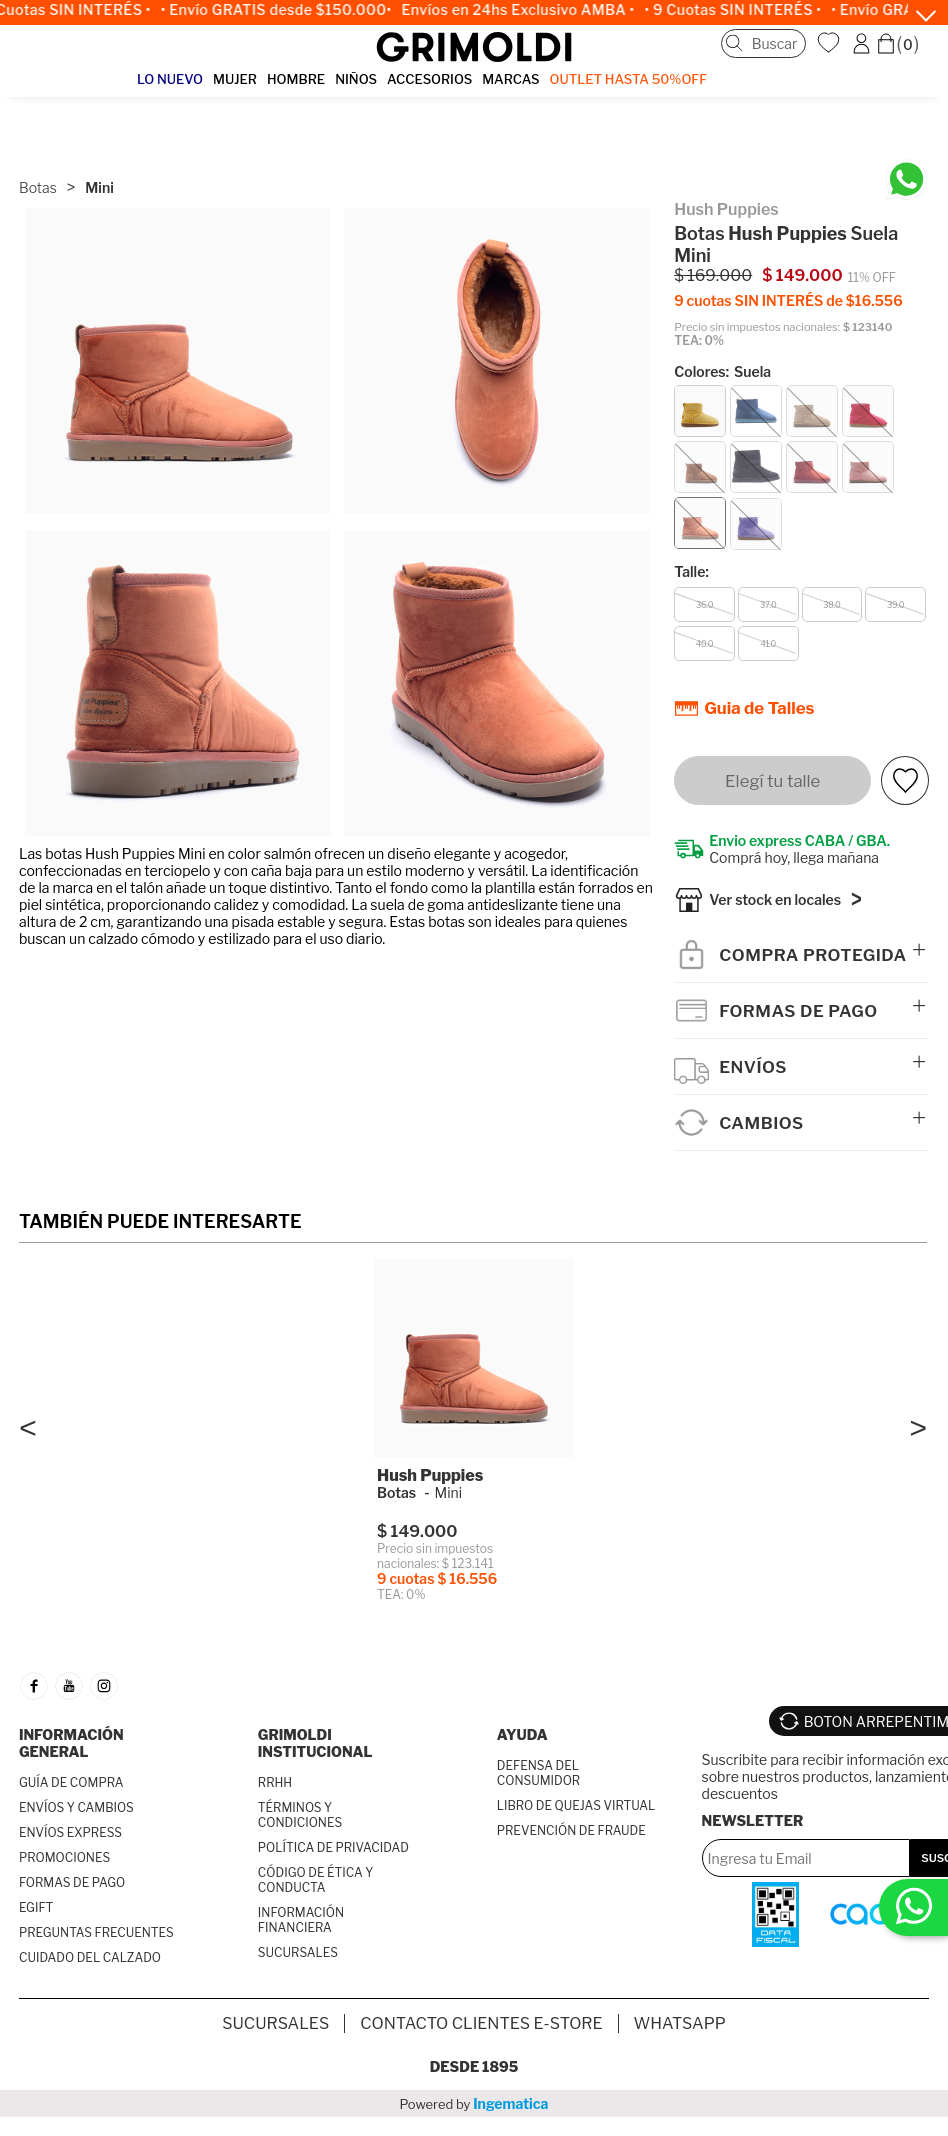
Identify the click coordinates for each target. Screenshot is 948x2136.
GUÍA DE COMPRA (71, 1786)
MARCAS (510, 79)
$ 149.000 (802, 275)
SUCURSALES (298, 1956)
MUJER (235, 79)
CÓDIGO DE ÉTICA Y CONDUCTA (316, 1884)
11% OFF (872, 278)
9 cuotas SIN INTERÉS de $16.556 (788, 300)
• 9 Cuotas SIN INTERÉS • (742, 10)
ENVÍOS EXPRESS (70, 1836)
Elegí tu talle (772, 781)
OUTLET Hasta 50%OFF (629, 79)
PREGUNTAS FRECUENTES (96, 1936)
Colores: (722, 371)
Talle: (691, 571)
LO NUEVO (170, 79)
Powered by (474, 2107)
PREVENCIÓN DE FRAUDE (571, 1834)
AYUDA (522, 1738)
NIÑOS (356, 79)
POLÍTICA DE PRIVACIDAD (333, 1851)
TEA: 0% (699, 340)
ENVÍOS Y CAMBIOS (76, 1811)
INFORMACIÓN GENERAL (71, 1747)
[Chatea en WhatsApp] (906, 179)
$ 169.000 (713, 275)
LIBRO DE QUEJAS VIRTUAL (576, 1809)
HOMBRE (296, 79)
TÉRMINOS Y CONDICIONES (300, 1819)
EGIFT (36, 1911)
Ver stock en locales (775, 903)
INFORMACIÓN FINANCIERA (301, 1924)
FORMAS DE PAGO (72, 1886)
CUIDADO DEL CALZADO (90, 1961)
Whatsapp (680, 2027)
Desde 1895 (474, 2070)
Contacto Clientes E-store (481, 2027)
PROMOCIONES (64, 1861)
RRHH (275, 1786)
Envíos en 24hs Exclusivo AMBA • (527, 10)
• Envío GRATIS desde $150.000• (285, 10)
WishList (831, 43)
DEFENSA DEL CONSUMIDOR (538, 1777)
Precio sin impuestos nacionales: (757, 327)
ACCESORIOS (429, 79)
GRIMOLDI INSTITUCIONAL (315, 1747)
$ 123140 (867, 327)
